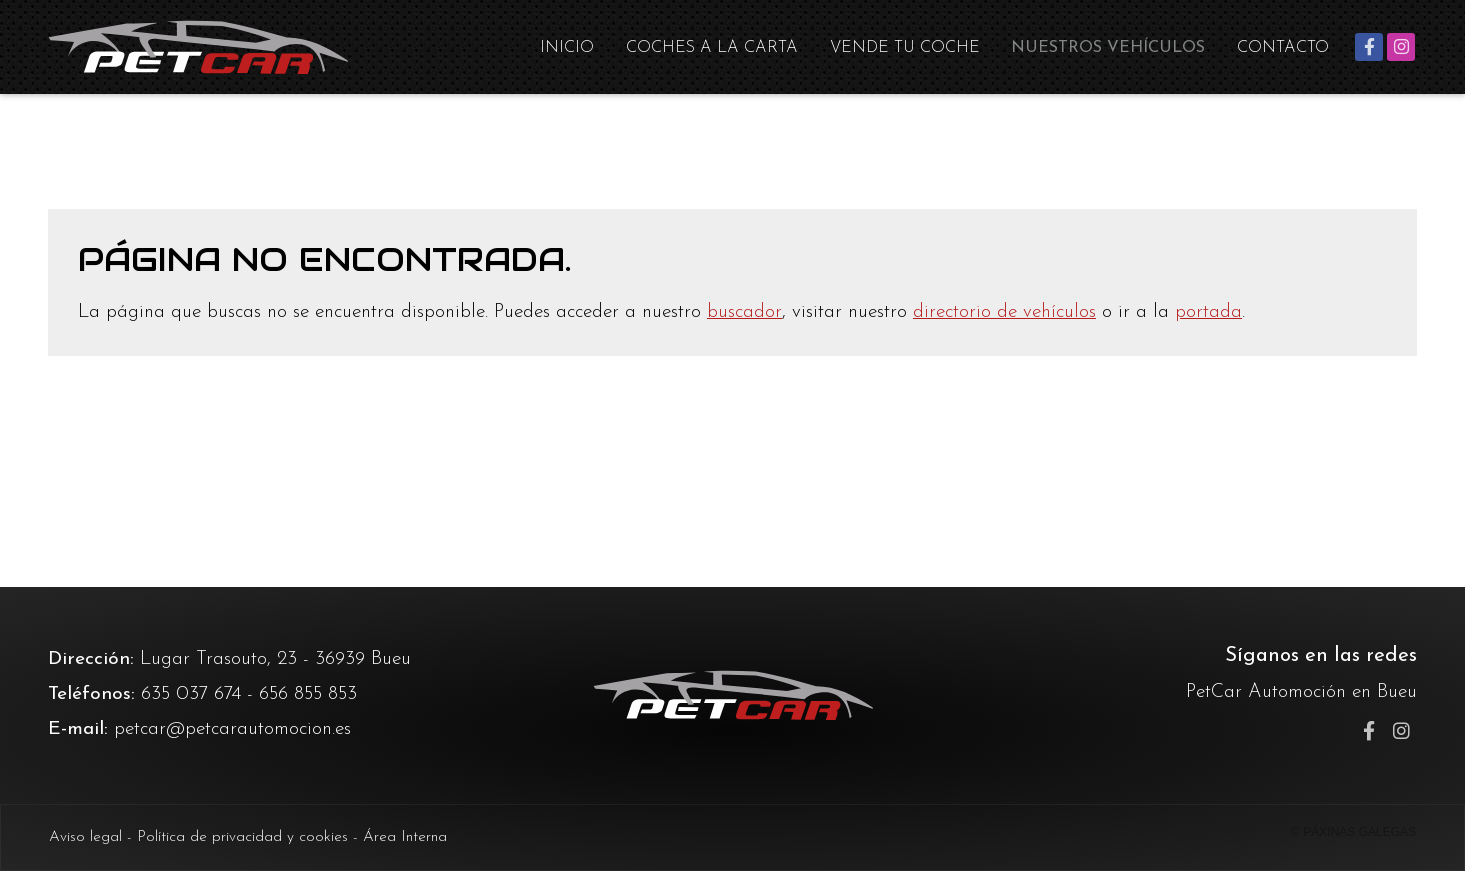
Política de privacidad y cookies (242, 837)
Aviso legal (85, 837)
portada (1208, 312)
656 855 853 (308, 694)
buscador (744, 312)
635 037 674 (191, 694)
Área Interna (405, 837)
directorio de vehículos (1004, 312)
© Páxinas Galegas (1353, 832)
